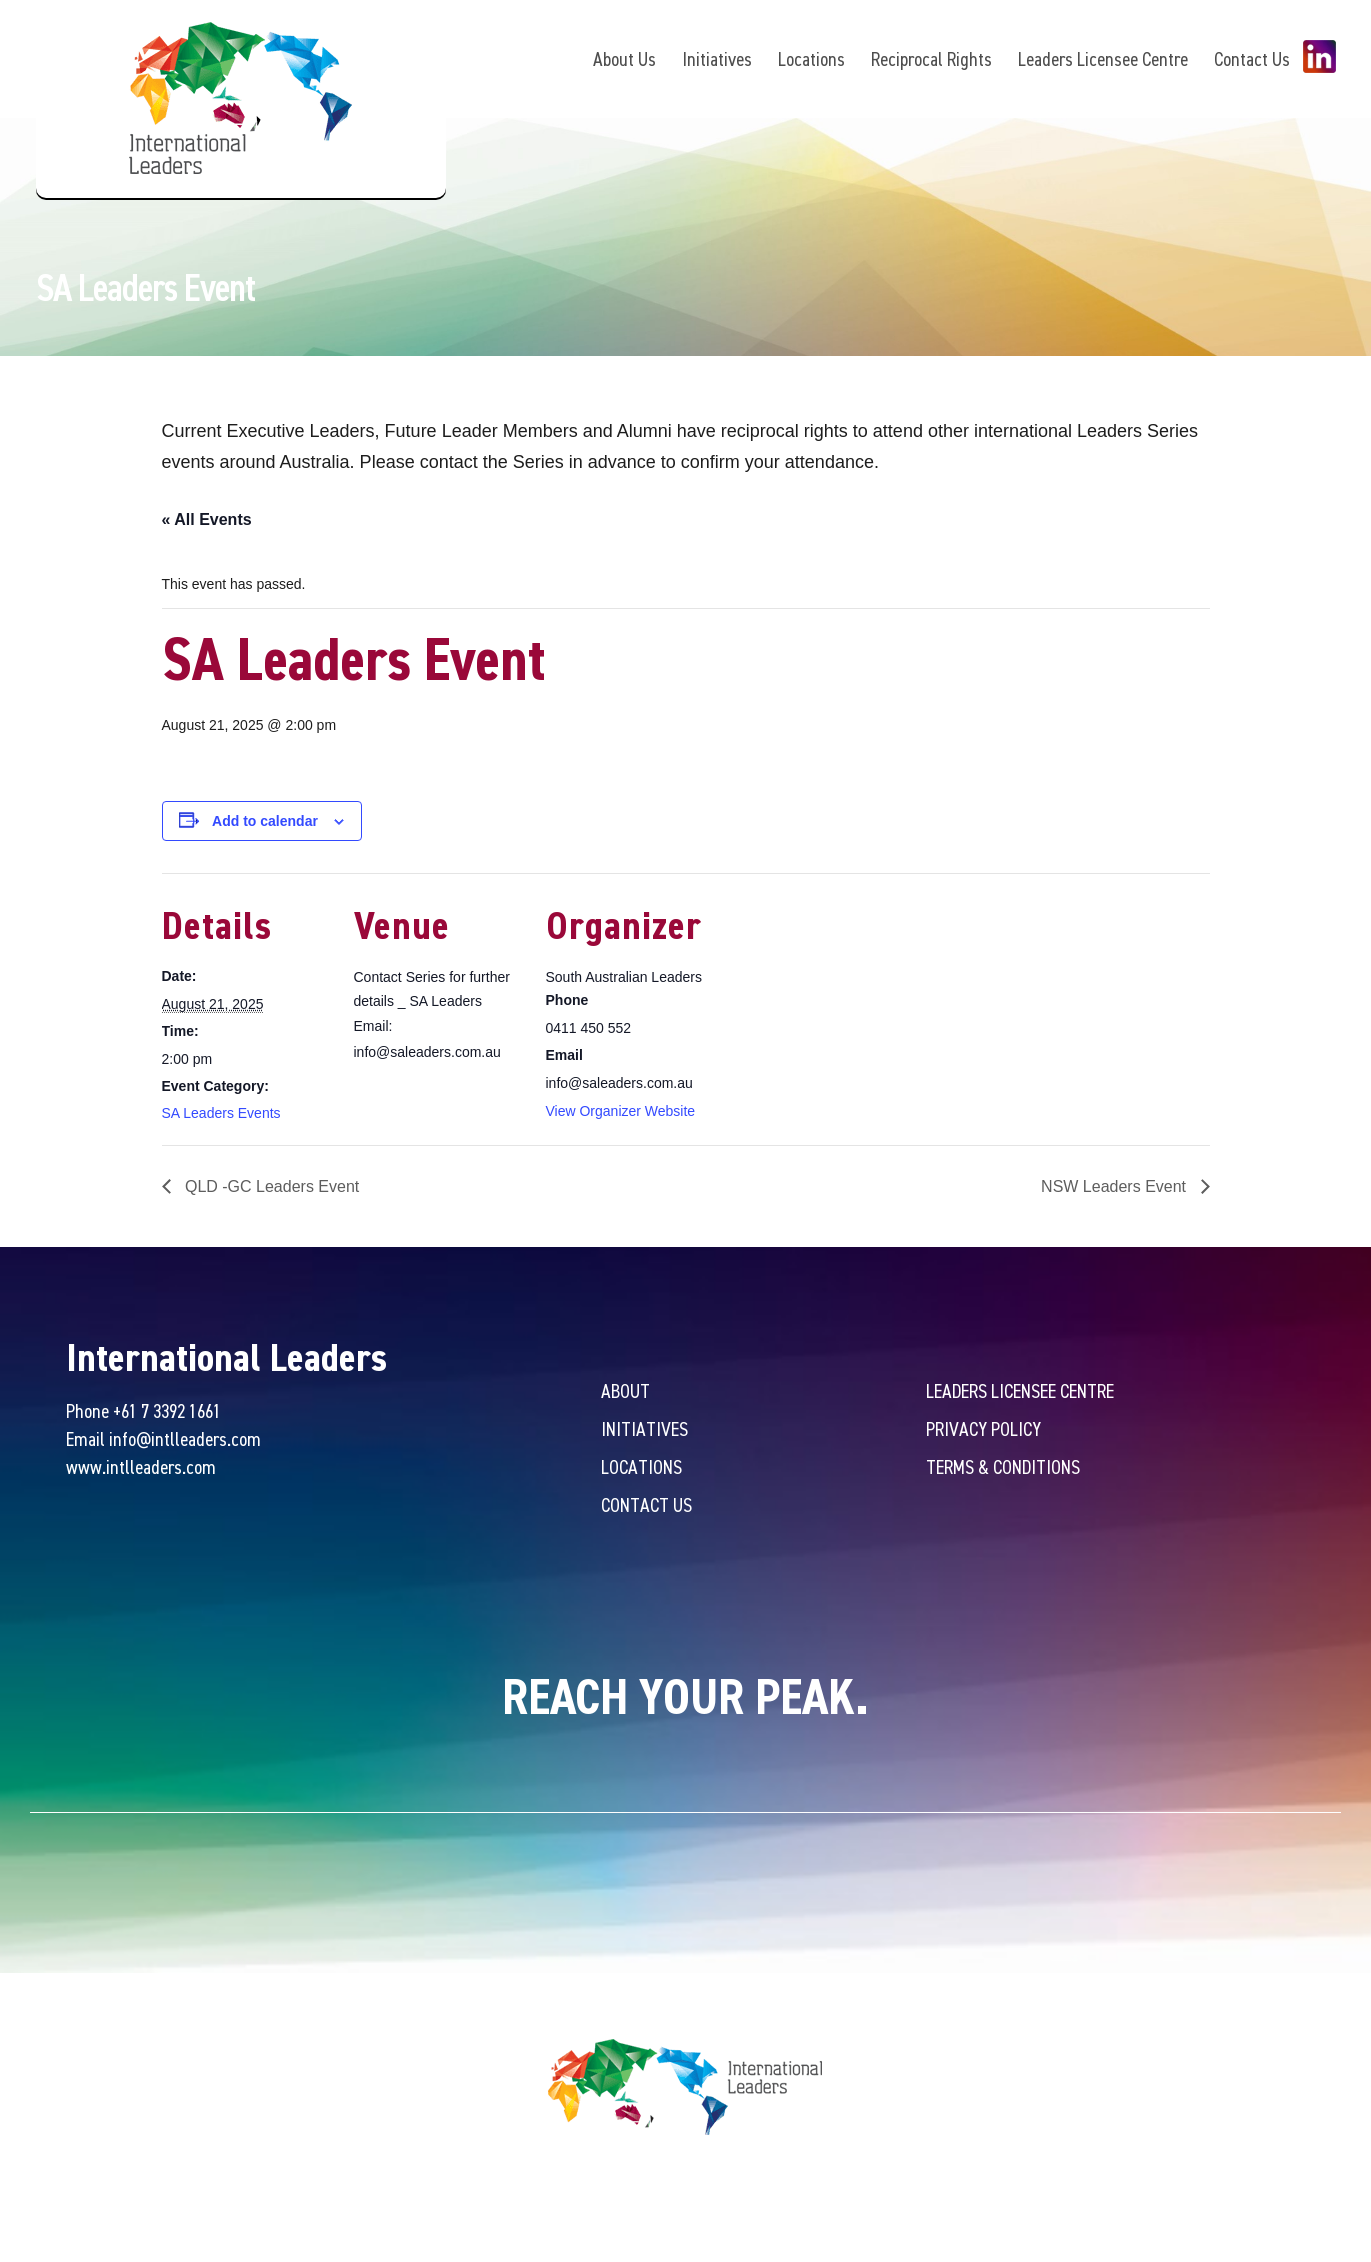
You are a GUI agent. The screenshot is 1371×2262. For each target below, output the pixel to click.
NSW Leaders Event (1115, 1188)
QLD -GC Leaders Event (270, 1188)
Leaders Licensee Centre (1103, 58)
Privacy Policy (983, 1430)
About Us (624, 58)
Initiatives (717, 58)
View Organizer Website (621, 1112)
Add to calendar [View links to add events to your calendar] (265, 822)
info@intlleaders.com (185, 1440)
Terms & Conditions (1003, 1468)
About (625, 1392)
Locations (811, 58)
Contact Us (1252, 58)
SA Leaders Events (221, 1115)
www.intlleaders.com (141, 1468)
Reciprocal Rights (931, 58)
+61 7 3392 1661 (167, 1412)
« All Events (207, 520)
